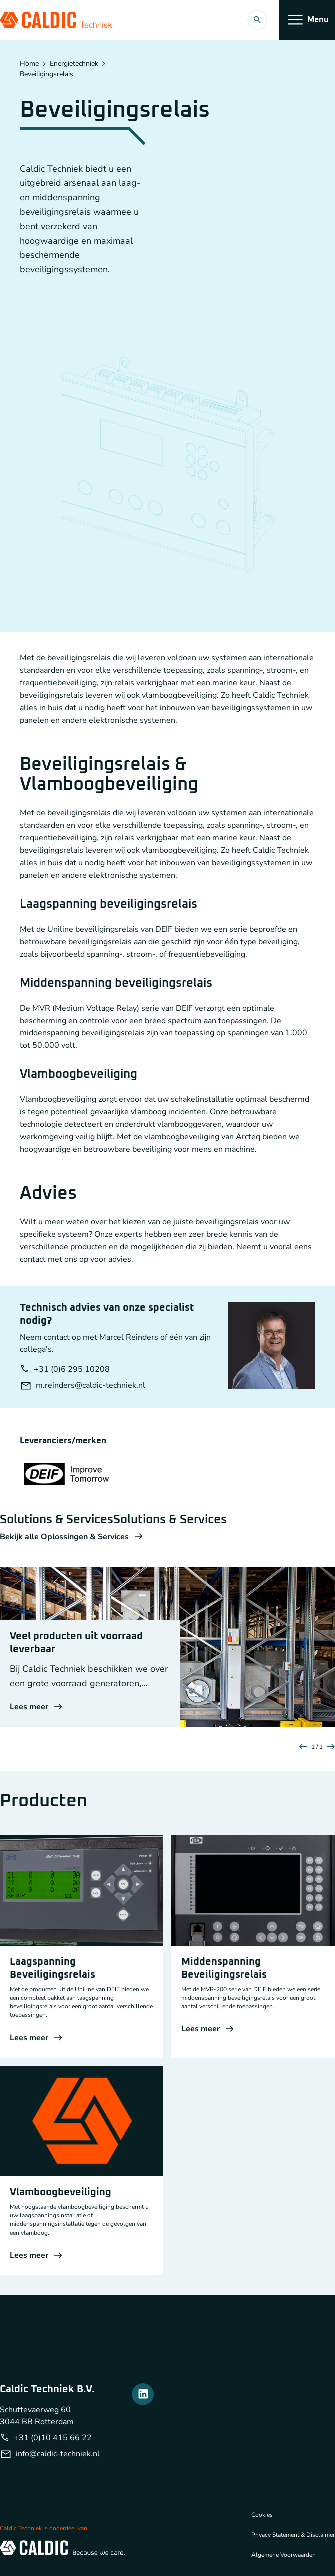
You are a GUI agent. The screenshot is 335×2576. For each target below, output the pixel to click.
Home (29, 63)
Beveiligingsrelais (47, 74)
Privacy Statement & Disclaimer (293, 2535)
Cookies (262, 2515)
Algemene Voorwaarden (284, 2555)
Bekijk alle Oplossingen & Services (71, 1536)
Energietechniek (74, 63)
